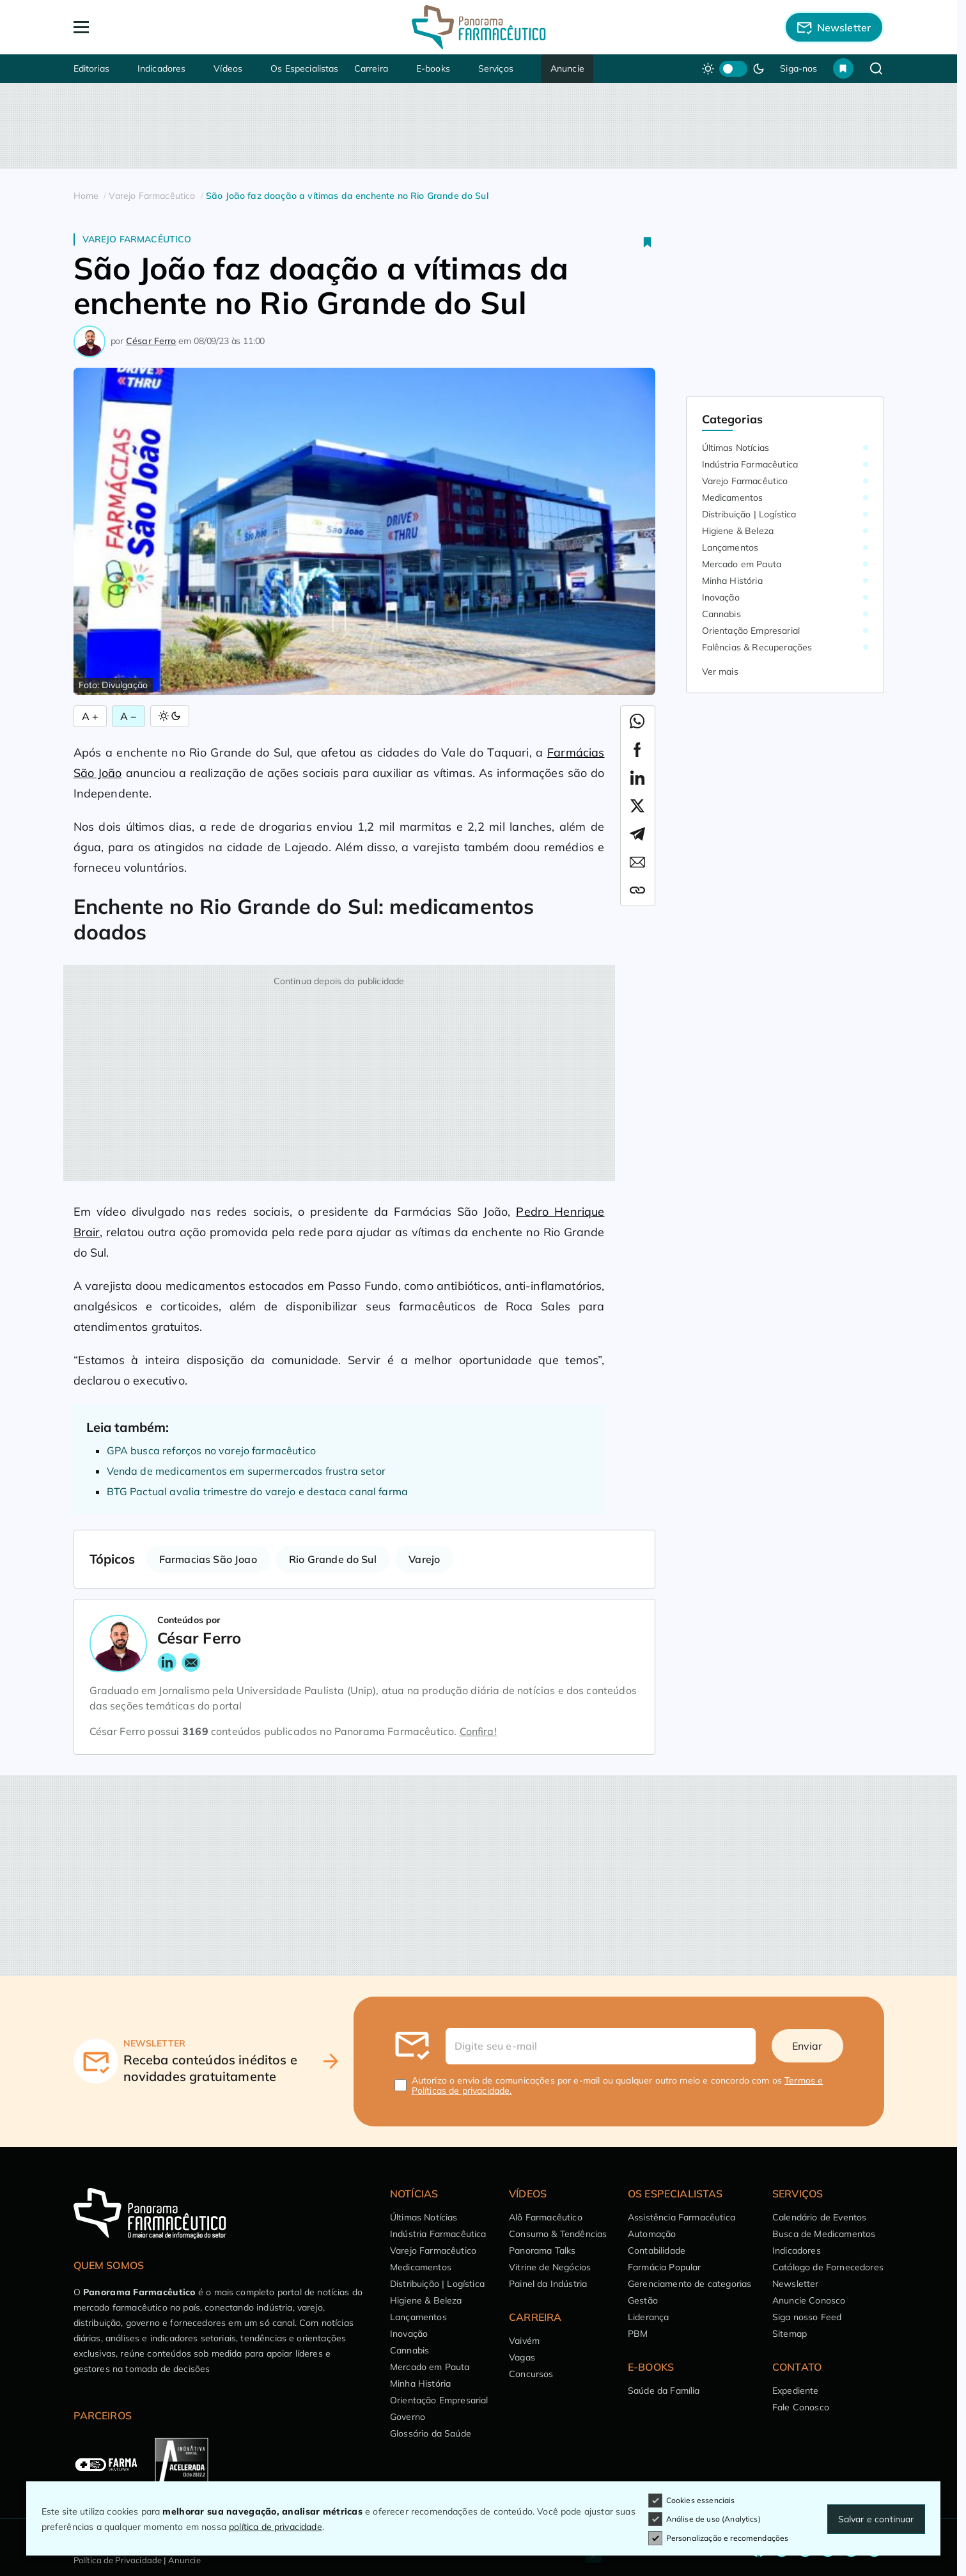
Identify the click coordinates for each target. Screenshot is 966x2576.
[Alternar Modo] (169, 716)
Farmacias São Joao (208, 1559)
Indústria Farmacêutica (750, 464)
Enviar (807, 2045)
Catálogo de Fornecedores (828, 2267)
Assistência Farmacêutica (681, 2217)
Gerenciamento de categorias (689, 2283)
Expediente (795, 2390)
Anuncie (567, 68)
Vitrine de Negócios (550, 2267)
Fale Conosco (800, 2407)
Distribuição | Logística (749, 514)
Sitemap (789, 2333)
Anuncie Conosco (808, 2300)
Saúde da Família (664, 2390)
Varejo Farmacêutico (137, 239)
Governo (407, 2417)
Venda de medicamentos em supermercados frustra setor (246, 1471)
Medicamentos (732, 497)
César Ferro (151, 341)
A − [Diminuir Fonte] (128, 716)
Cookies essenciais (691, 2501)
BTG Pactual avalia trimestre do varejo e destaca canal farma (258, 1491)
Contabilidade (656, 2250)
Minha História (732, 580)
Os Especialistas (304, 68)
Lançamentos (730, 547)
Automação (652, 2234)
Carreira (371, 68)
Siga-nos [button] (798, 68)
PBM (638, 2333)
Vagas (522, 2357)
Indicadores (161, 68)
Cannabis (721, 614)
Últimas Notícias (736, 447)
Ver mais (720, 671)
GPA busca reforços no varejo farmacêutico (211, 1450)
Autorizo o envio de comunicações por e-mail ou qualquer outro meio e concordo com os (617, 2085)
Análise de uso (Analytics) (704, 2519)
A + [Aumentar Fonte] (90, 716)
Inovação (721, 597)
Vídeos (228, 68)
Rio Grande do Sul (333, 1559)
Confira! (478, 1731)
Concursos (531, 2374)
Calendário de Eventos (819, 2217)
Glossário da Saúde (430, 2433)
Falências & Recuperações (757, 647)
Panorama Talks (542, 2250)
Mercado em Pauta (742, 564)
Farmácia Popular (664, 2267)
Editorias (91, 68)
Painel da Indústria (548, 2283)
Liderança (648, 2317)
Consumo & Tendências (558, 2234)
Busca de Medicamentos (823, 2234)
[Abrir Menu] (155, 27)
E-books (433, 68)
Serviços (495, 68)
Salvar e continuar (876, 2519)
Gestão (643, 2300)
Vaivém (524, 2340)
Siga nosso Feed (806, 2317)
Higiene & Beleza (738, 531)
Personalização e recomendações (718, 2538)
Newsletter (795, 2283)
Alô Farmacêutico (545, 2217)
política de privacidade (275, 2527)
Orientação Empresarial (751, 630)
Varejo (424, 1559)
